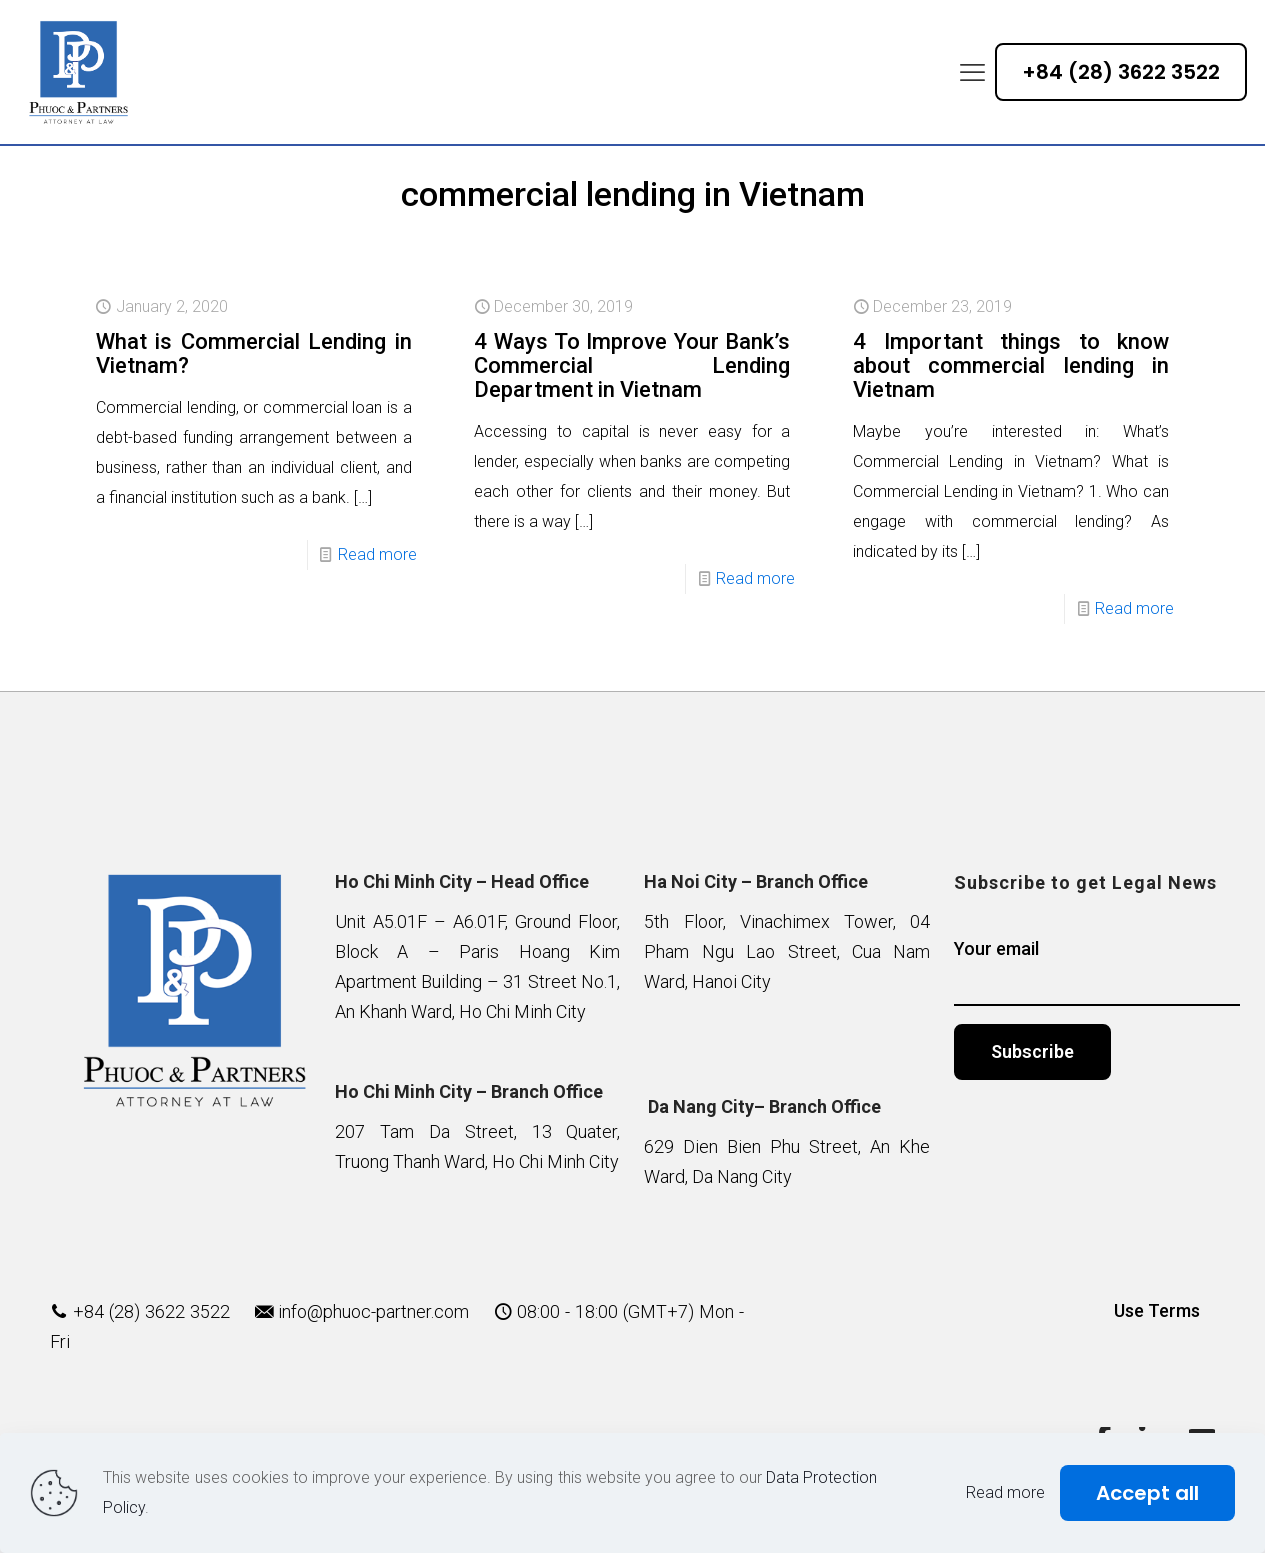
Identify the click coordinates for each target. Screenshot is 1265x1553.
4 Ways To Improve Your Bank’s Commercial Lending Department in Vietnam (632, 365)
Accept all (1147, 1493)
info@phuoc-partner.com (373, 1311)
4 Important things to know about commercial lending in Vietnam (1011, 365)
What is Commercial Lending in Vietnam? (254, 353)
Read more (377, 554)
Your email (1097, 972)
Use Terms (1157, 1310)
